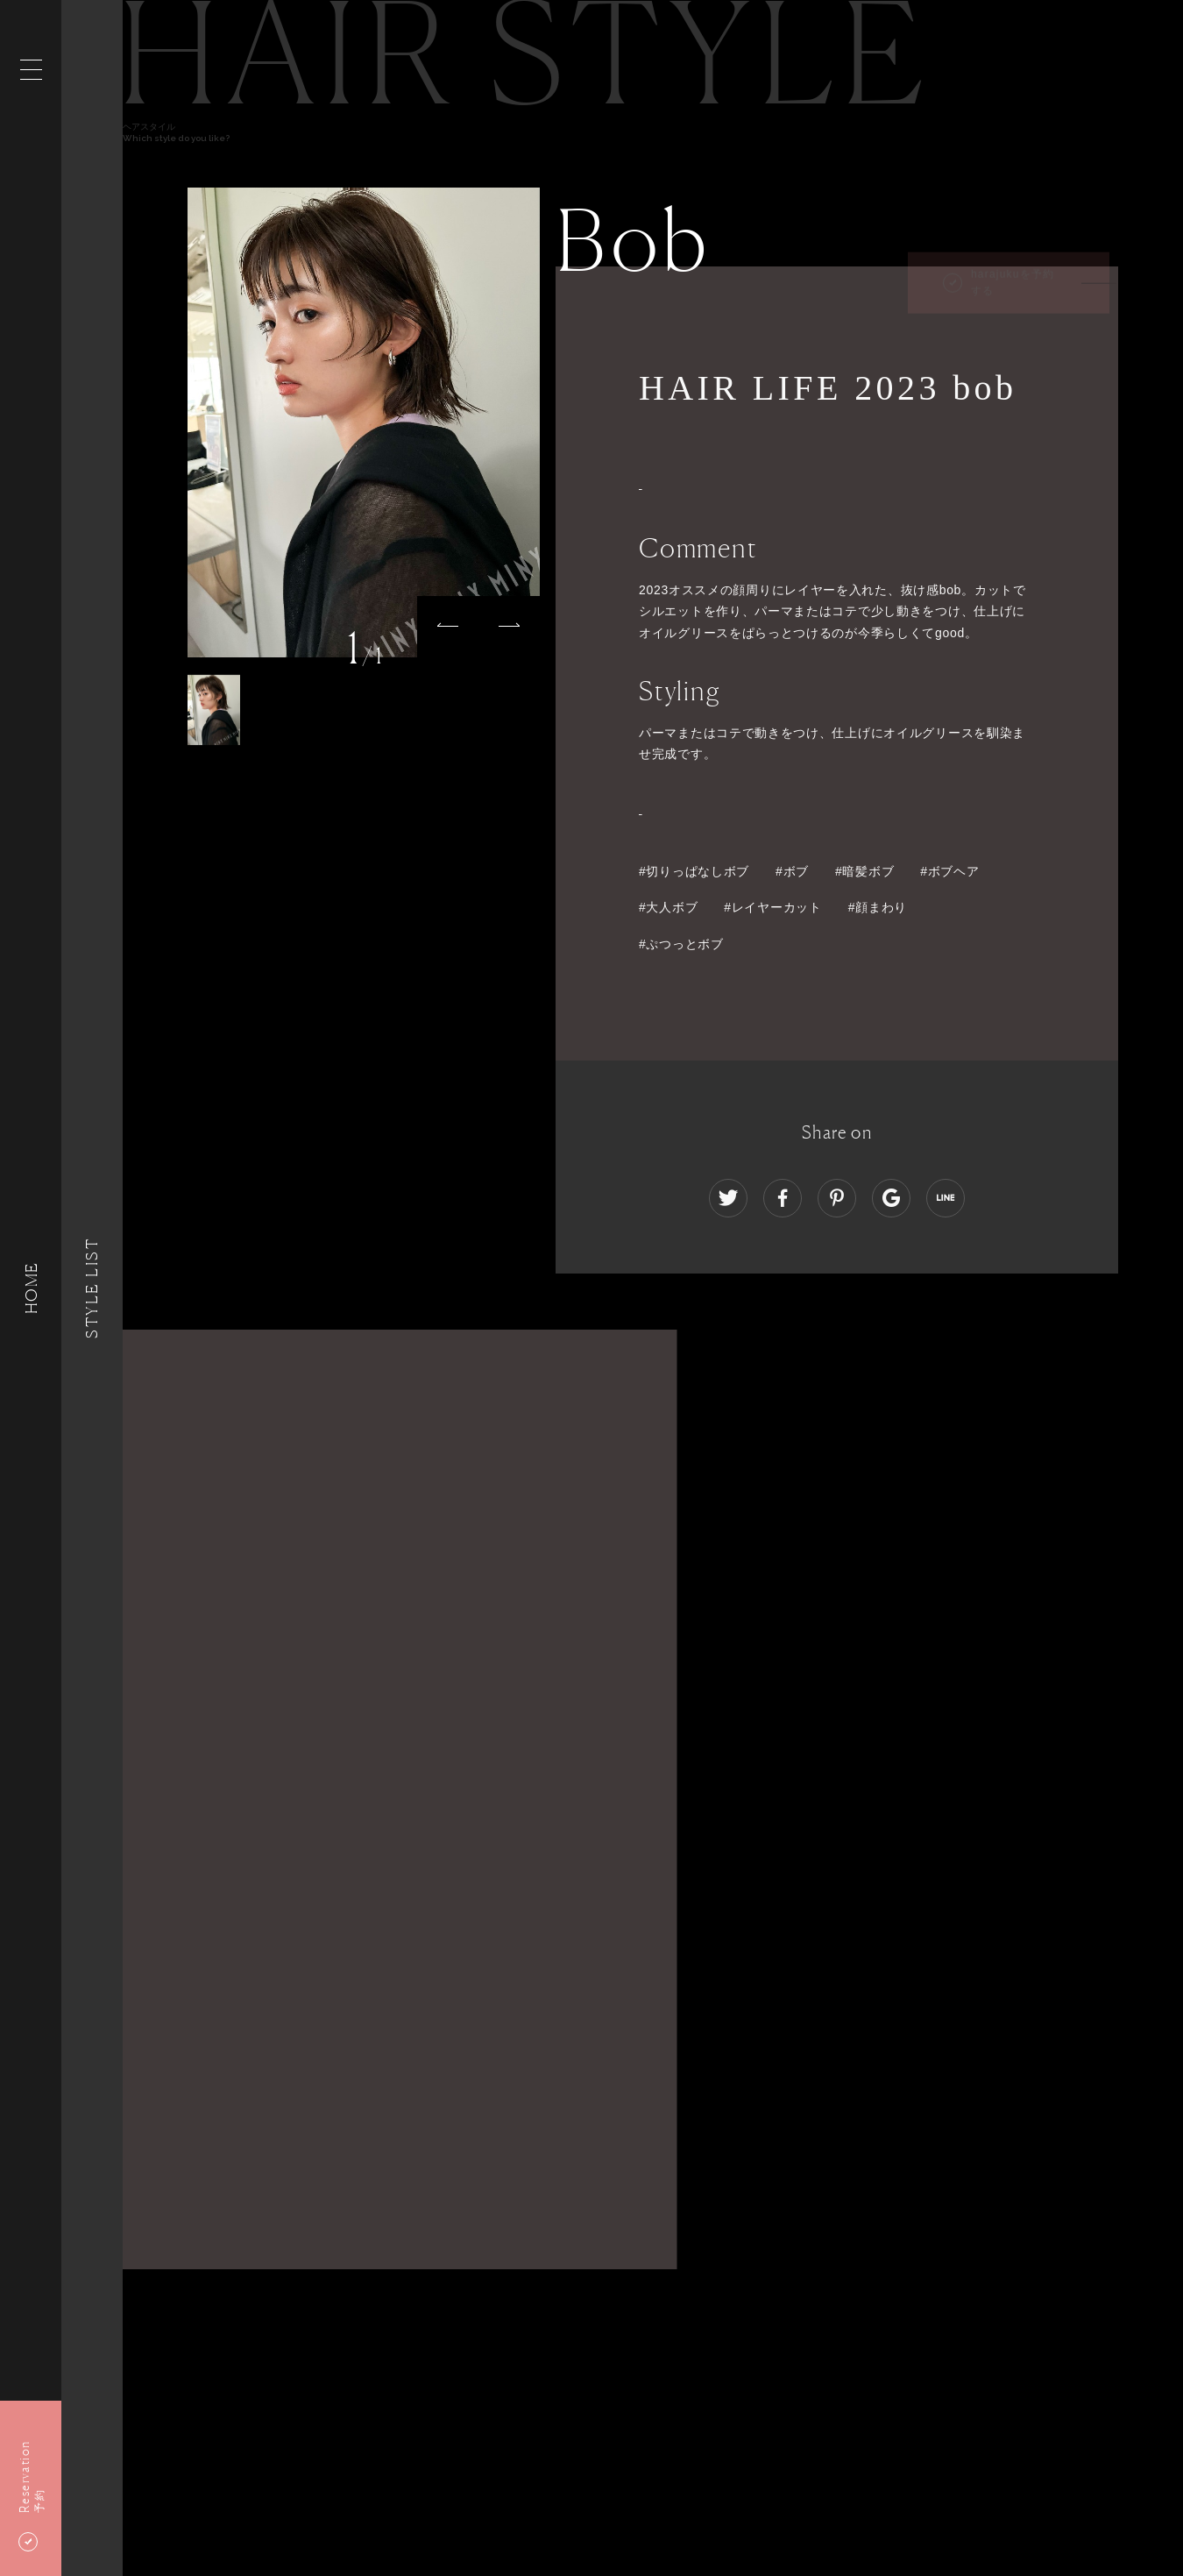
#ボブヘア (949, 871)
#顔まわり (877, 907)
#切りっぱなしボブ (694, 871)
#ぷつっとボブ (681, 944)
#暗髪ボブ (864, 871)
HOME (30, 1288)
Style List (92, 1288)
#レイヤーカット (772, 907)
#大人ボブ (668, 907)
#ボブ (792, 871)
